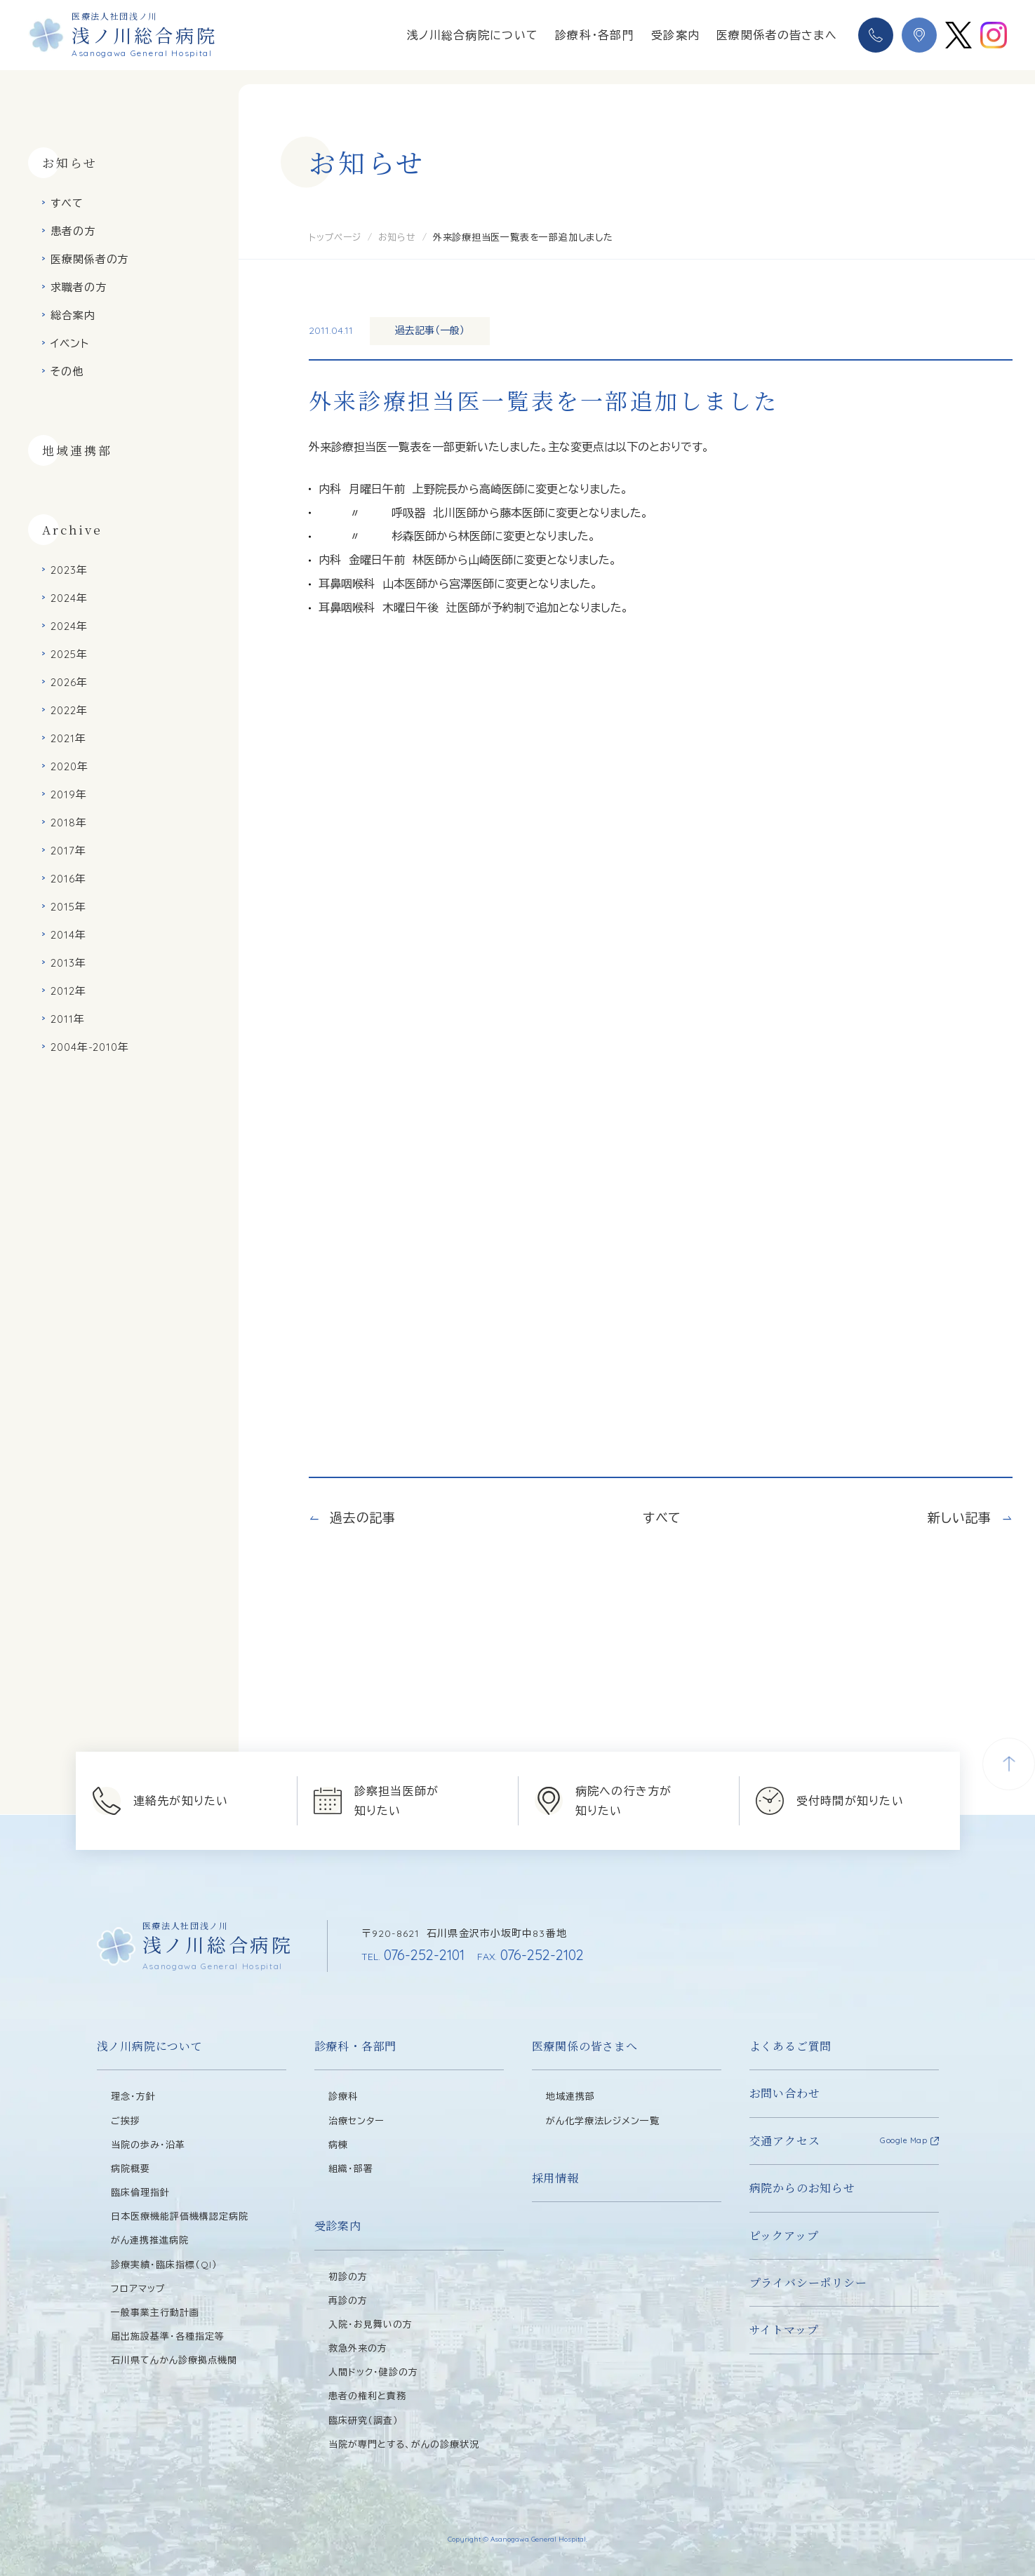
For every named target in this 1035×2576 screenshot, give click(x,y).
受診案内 (675, 35)
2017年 (68, 850)
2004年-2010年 (90, 1047)
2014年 (68, 934)
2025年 (69, 654)
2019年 (69, 794)
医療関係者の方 (89, 259)
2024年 (69, 598)
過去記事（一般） (430, 330)
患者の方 (73, 231)
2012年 (68, 991)
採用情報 (555, 2178)
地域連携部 (77, 450)
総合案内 (73, 315)
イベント (70, 343)
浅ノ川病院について (150, 2046)
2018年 (69, 822)
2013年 (68, 963)
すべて (67, 203)
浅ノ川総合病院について (472, 35)
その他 (67, 371)
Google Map (904, 2140)
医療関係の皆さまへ (585, 2046)
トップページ (335, 237)
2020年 (69, 766)
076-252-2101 (413, 1955)
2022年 (69, 710)
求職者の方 (79, 287)
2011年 (68, 1019)
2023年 (69, 570)
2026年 (69, 682)
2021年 (68, 738)
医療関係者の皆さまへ (776, 35)
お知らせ (397, 237)
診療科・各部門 (594, 35)
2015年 (68, 906)
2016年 (68, 878)
